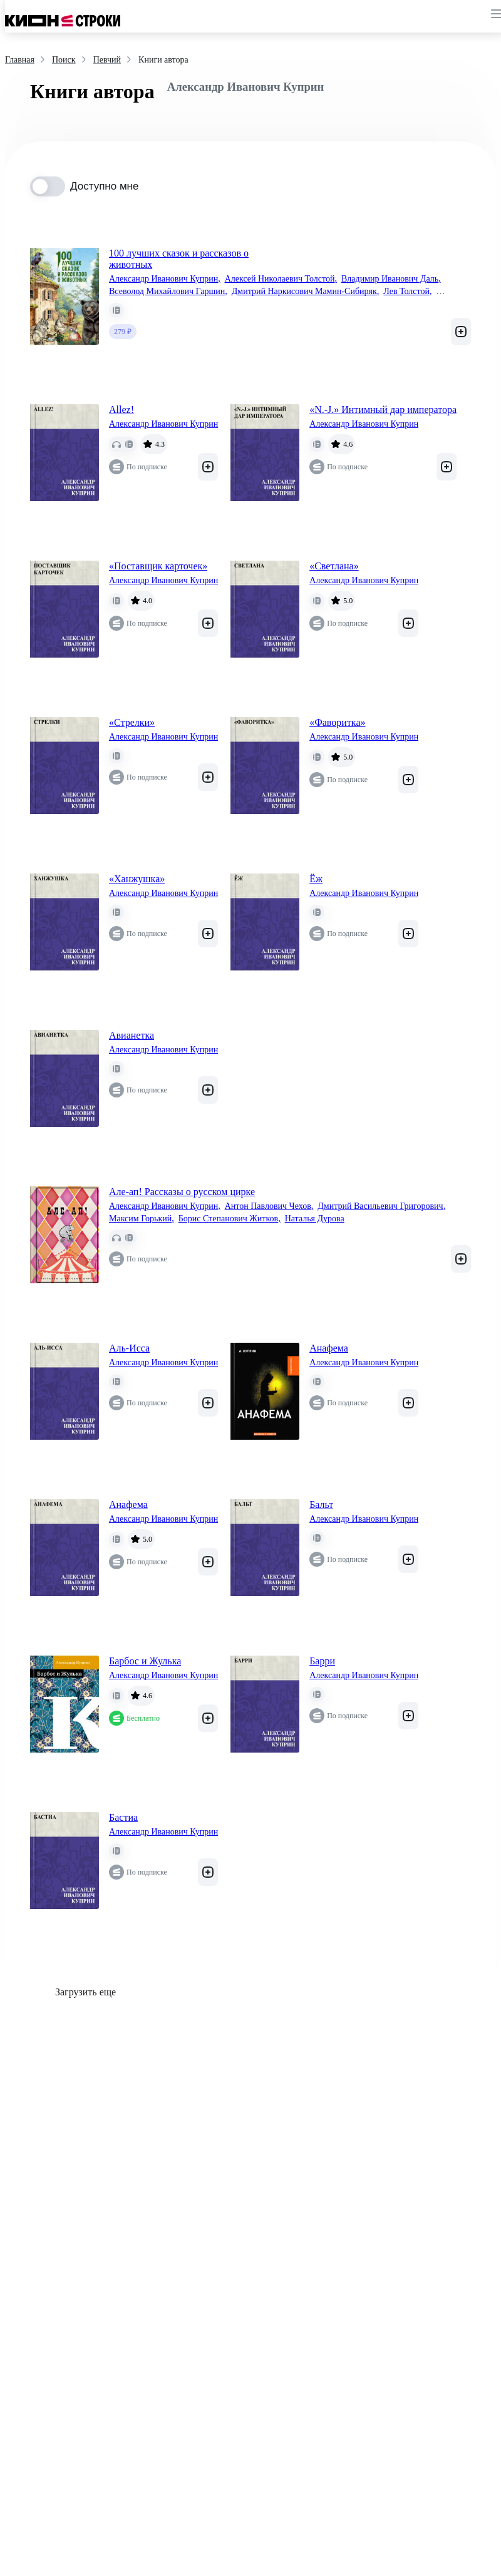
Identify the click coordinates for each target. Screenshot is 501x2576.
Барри (322, 1661)
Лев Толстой (407, 291)
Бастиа (123, 1817)
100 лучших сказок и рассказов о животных (179, 259)
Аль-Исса (129, 1348)
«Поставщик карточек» (158, 566)
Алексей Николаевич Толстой (281, 279)
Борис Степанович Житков (229, 1219)
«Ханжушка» (137, 878)
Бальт (321, 1504)
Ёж (316, 878)
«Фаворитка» (337, 722)
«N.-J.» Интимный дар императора (383, 409)
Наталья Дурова (314, 1218)
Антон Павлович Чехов (269, 1206)
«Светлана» (334, 566)
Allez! (121, 409)
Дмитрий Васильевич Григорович (381, 1206)
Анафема (328, 1348)
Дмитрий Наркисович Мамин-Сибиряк (306, 291)
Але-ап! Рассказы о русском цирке (182, 1191)
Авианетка (131, 1035)
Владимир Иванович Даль (391, 279)
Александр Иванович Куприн (164, 279)
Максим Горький (141, 1219)
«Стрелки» (132, 722)
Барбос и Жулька (145, 1661)
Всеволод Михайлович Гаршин (168, 291)
